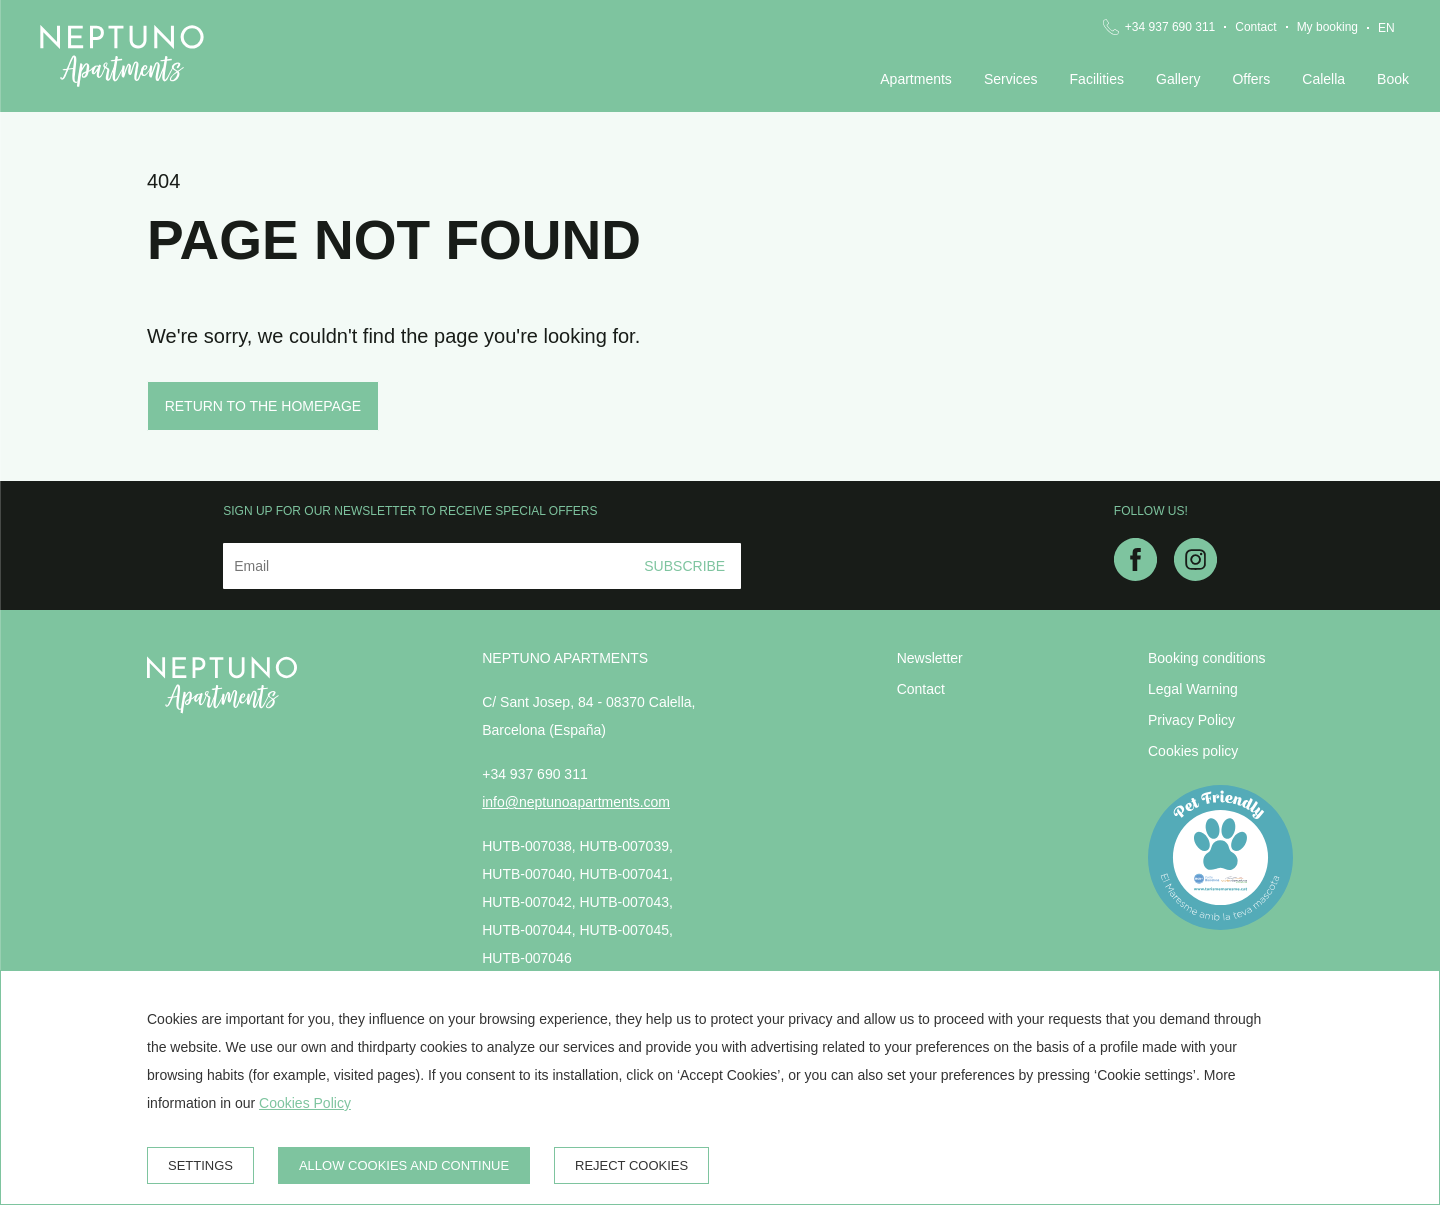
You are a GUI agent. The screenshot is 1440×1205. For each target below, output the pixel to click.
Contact (1255, 27)
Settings (200, 1165)
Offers (1251, 79)
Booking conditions (1207, 658)
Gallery (1178, 79)
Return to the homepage (263, 406)
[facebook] (1135, 575)
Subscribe (684, 566)
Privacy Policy (1191, 720)
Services (1011, 79)
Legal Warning (1193, 689)
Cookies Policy (305, 1103)
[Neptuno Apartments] (122, 56)
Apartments (916, 79)
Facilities (1097, 79)
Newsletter (930, 658)
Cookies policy (1193, 751)
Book (1393, 79)
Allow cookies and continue (404, 1165)
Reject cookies (631, 1165)
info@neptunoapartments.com (576, 802)
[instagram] (1195, 575)
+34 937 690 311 (1170, 27)
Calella (1323, 79)
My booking (1327, 27)
